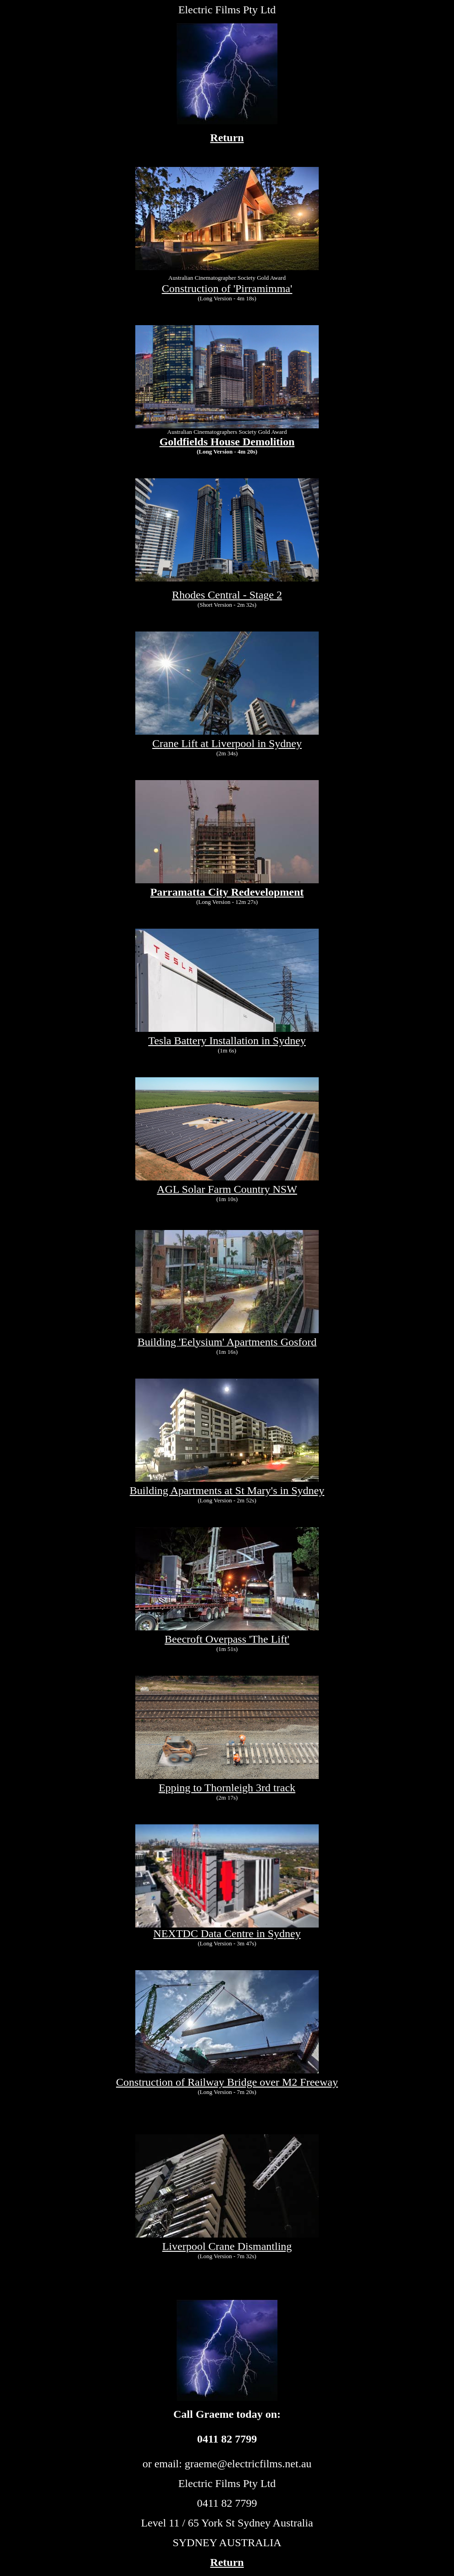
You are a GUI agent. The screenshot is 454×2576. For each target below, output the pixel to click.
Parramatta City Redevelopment (227, 892)
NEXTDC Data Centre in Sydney (227, 1928)
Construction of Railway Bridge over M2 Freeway (227, 2082)
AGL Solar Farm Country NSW (227, 1189)
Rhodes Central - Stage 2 (227, 595)
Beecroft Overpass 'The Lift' (227, 1639)
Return (227, 138)
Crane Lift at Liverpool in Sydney (227, 743)
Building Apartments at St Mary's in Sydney (227, 1490)
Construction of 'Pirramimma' (227, 288)
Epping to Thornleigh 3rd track (227, 1788)
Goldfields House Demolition (227, 442)
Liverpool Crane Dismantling (227, 2246)
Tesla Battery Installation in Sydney (227, 1041)
